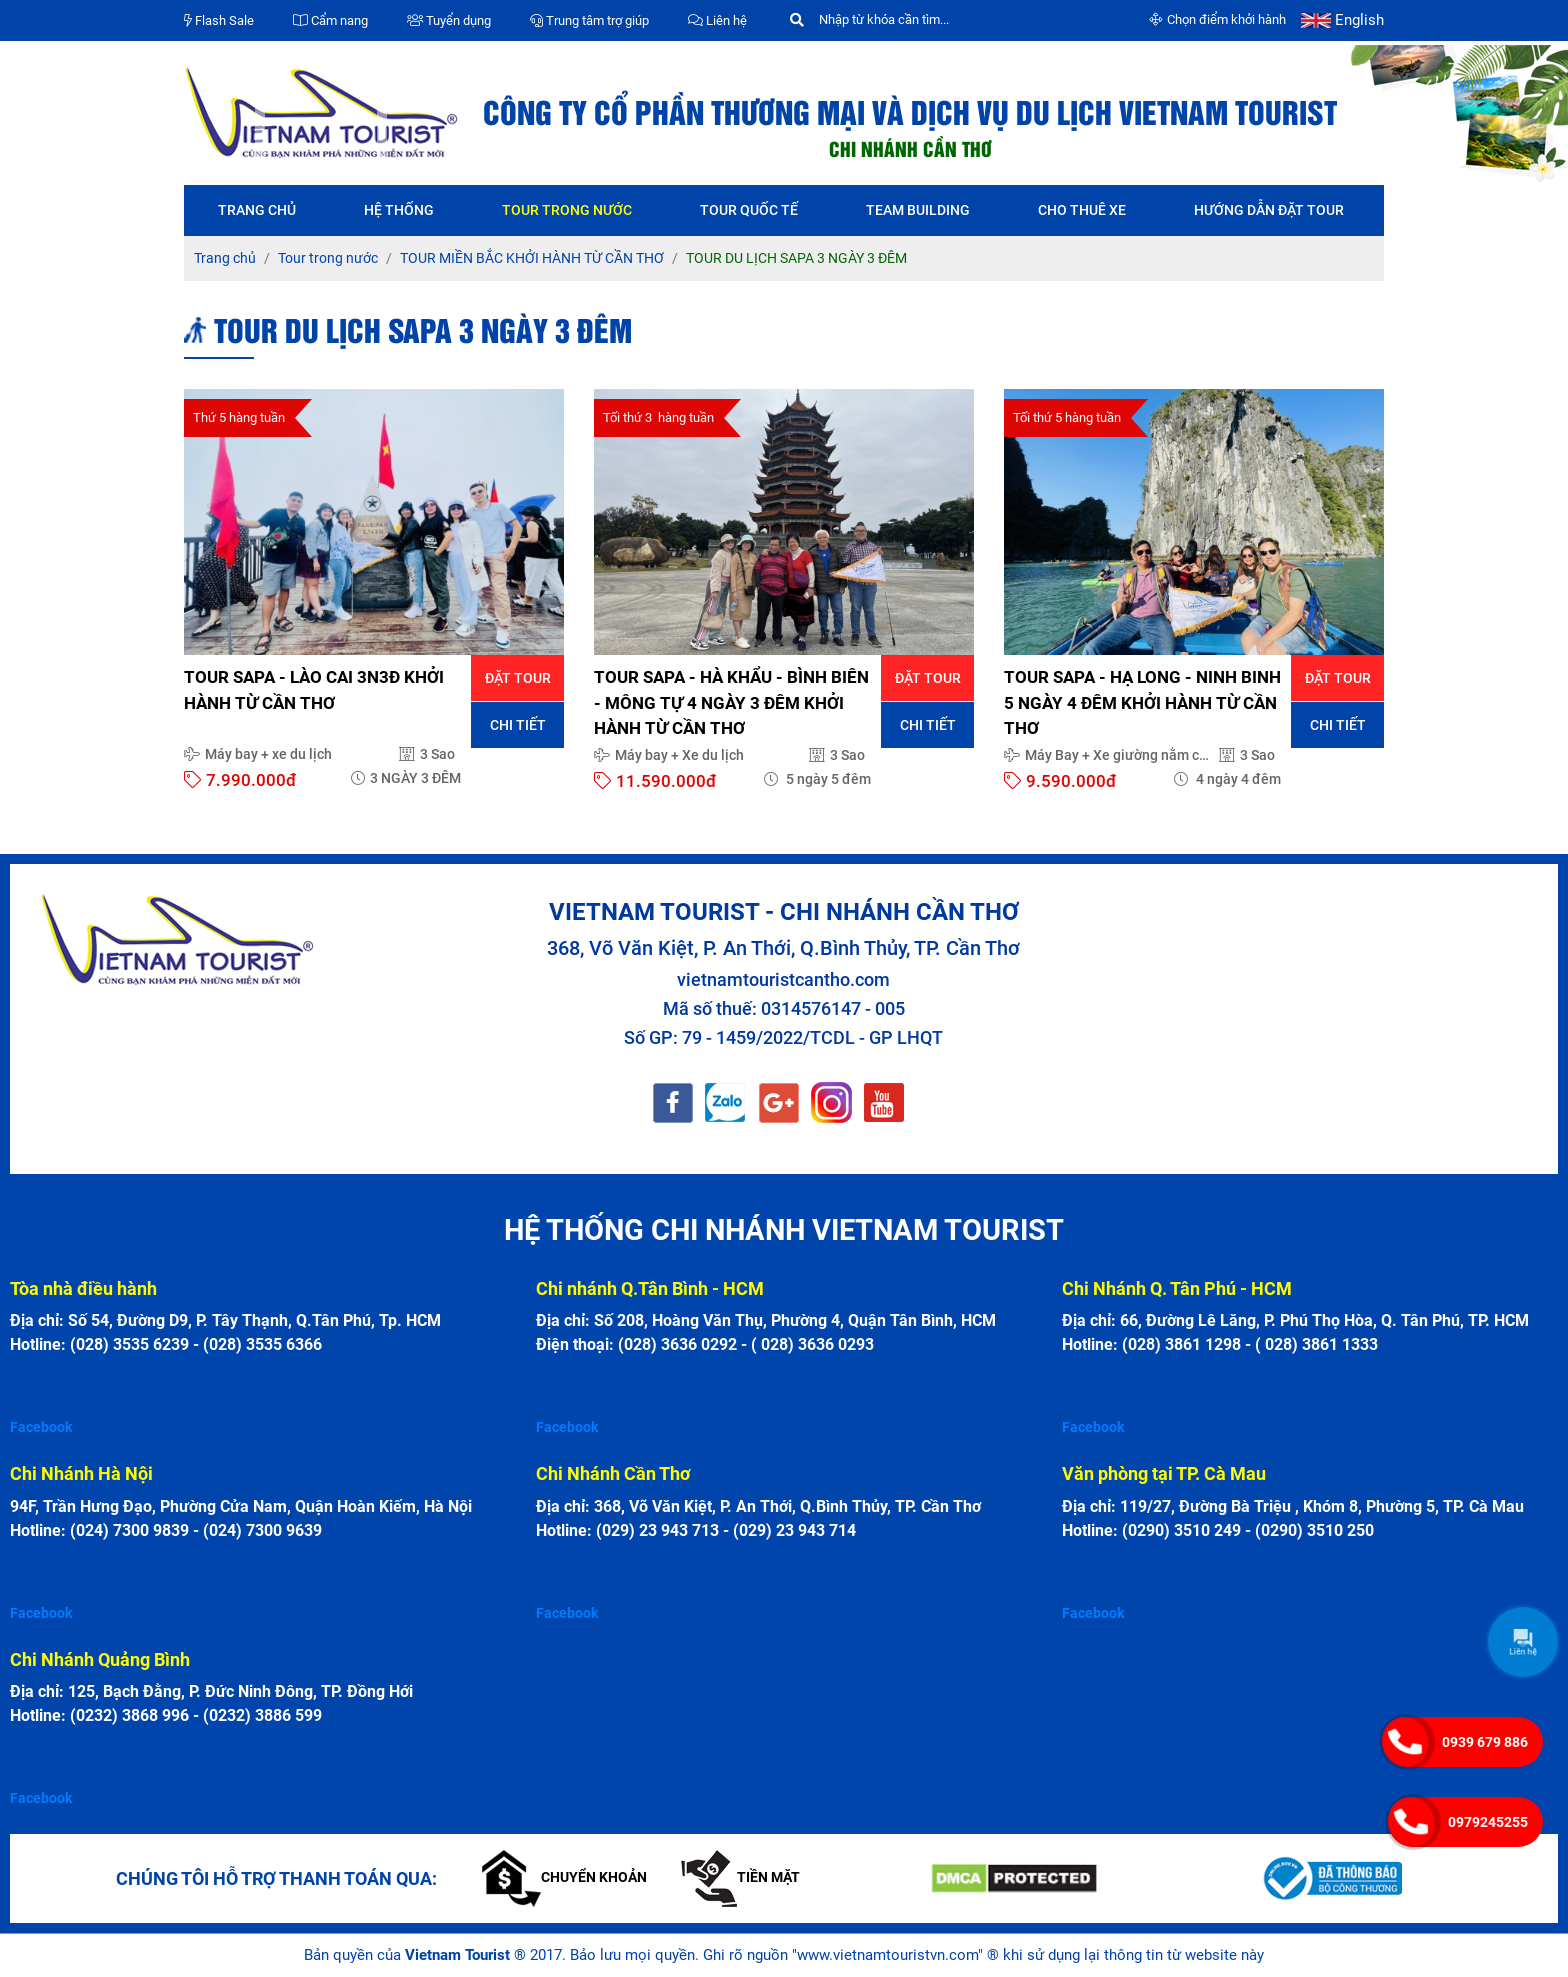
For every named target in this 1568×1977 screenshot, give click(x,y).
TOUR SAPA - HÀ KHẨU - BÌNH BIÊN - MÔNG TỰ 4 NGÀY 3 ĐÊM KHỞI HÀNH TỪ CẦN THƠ (731, 702)
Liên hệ (717, 20)
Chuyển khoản (564, 1877)
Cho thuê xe (1082, 210)
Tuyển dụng (449, 20)
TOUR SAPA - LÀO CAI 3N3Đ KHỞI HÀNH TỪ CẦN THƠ (314, 690)
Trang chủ (257, 210)
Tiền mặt (740, 1877)
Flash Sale (219, 20)
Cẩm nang (330, 20)
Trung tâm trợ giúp (589, 20)
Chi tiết (518, 725)
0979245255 (1488, 1822)
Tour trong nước (567, 210)
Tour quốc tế (749, 210)
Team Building (918, 210)
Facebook (41, 1427)
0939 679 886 (1485, 1742)
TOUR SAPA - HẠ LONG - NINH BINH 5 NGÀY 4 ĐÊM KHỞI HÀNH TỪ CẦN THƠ (1142, 702)
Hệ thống (399, 210)
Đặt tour (518, 678)
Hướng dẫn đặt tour (1269, 210)
